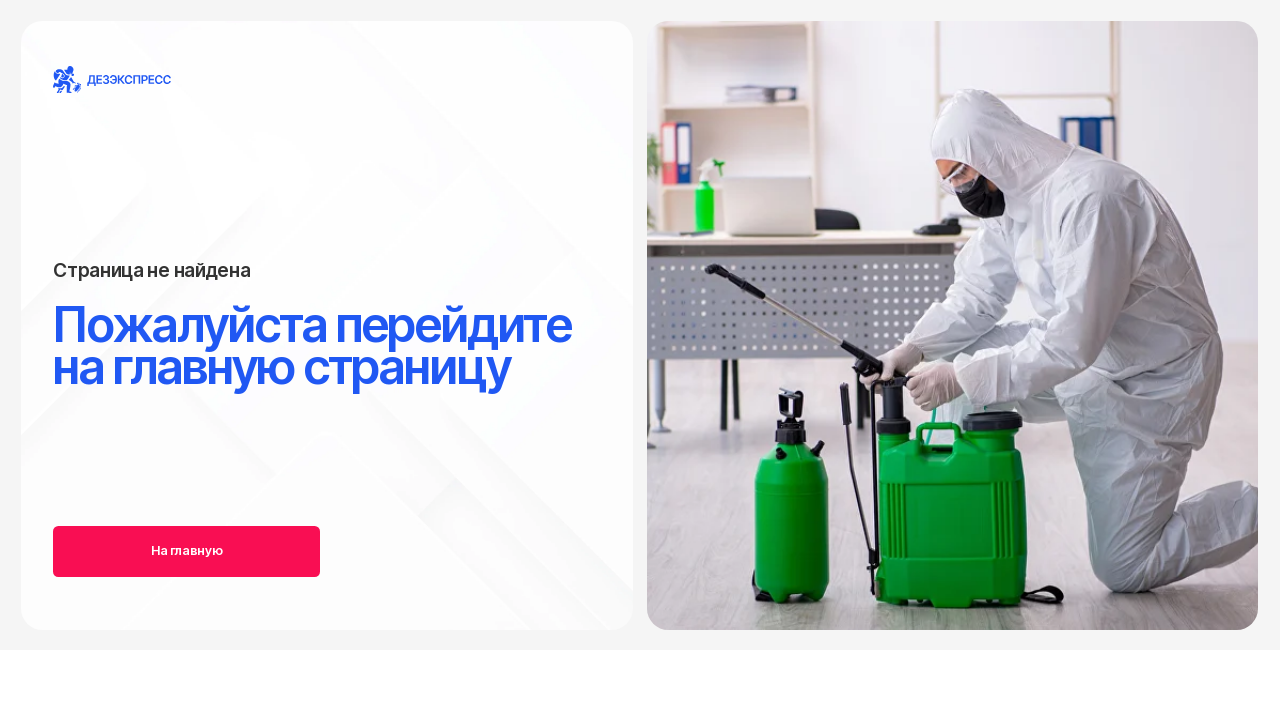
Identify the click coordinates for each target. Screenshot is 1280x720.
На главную (187, 550)
